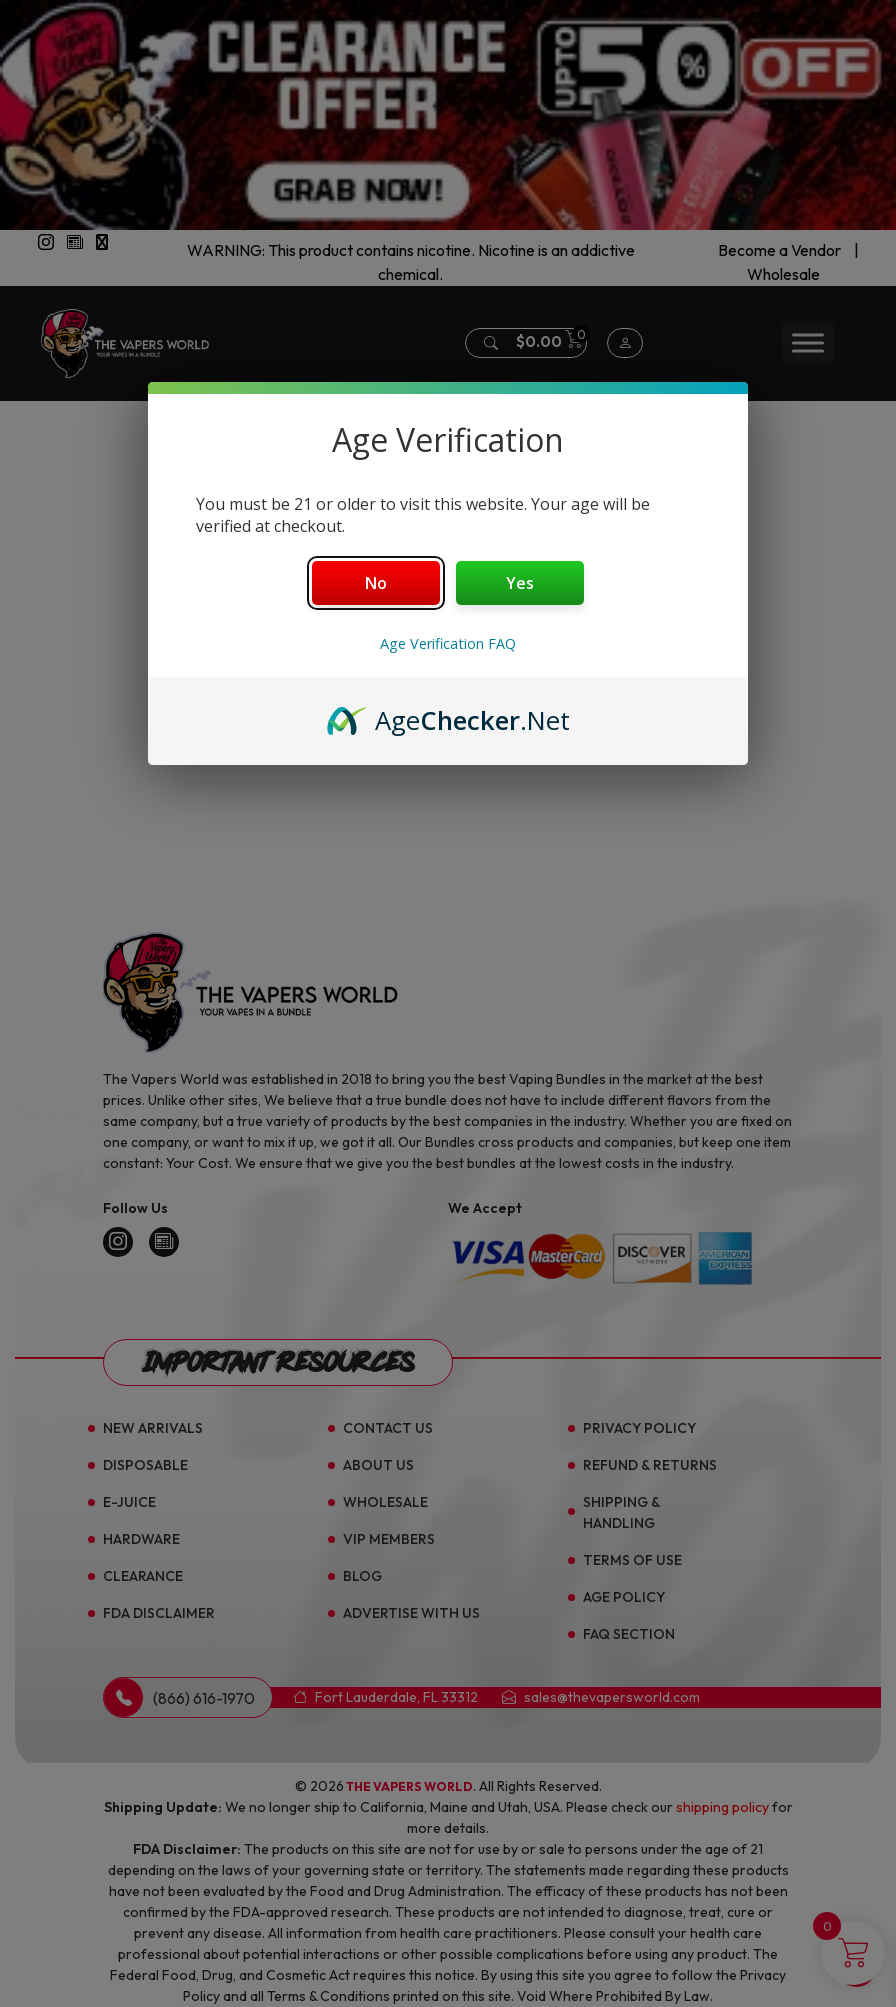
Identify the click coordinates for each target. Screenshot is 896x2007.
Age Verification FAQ (448, 643)
